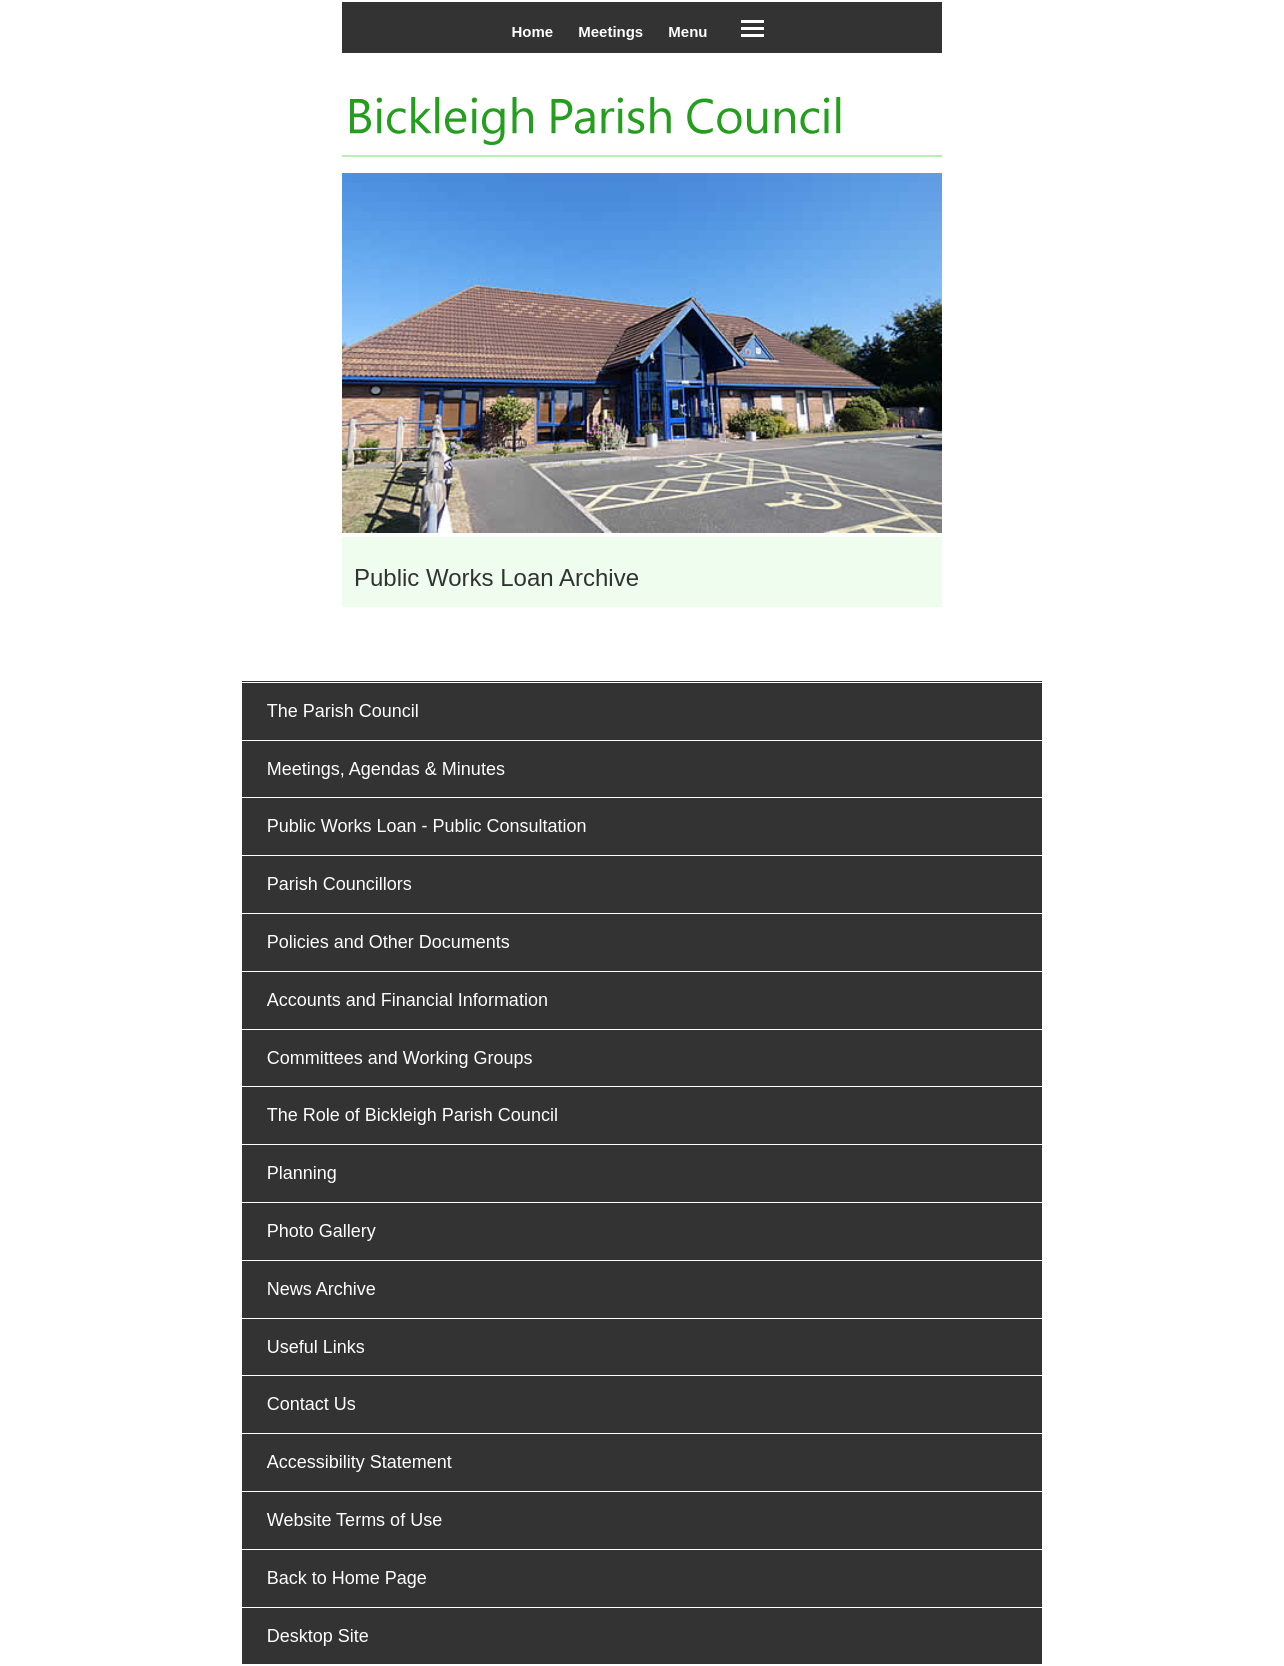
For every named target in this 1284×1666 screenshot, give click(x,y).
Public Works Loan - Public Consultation (427, 826)
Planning (302, 1173)
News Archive (321, 1289)
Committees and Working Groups (400, 1058)
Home (532, 31)
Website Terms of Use (354, 1520)
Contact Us (311, 1404)
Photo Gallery (321, 1231)
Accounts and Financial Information (407, 1000)
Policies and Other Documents (388, 942)
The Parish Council (343, 711)
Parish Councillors (339, 884)
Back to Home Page (347, 1578)
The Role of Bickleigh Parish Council (412, 1115)
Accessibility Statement (359, 1462)
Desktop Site (318, 1636)
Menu (687, 31)
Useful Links (316, 1347)
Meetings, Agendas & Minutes (386, 769)
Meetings (610, 31)
